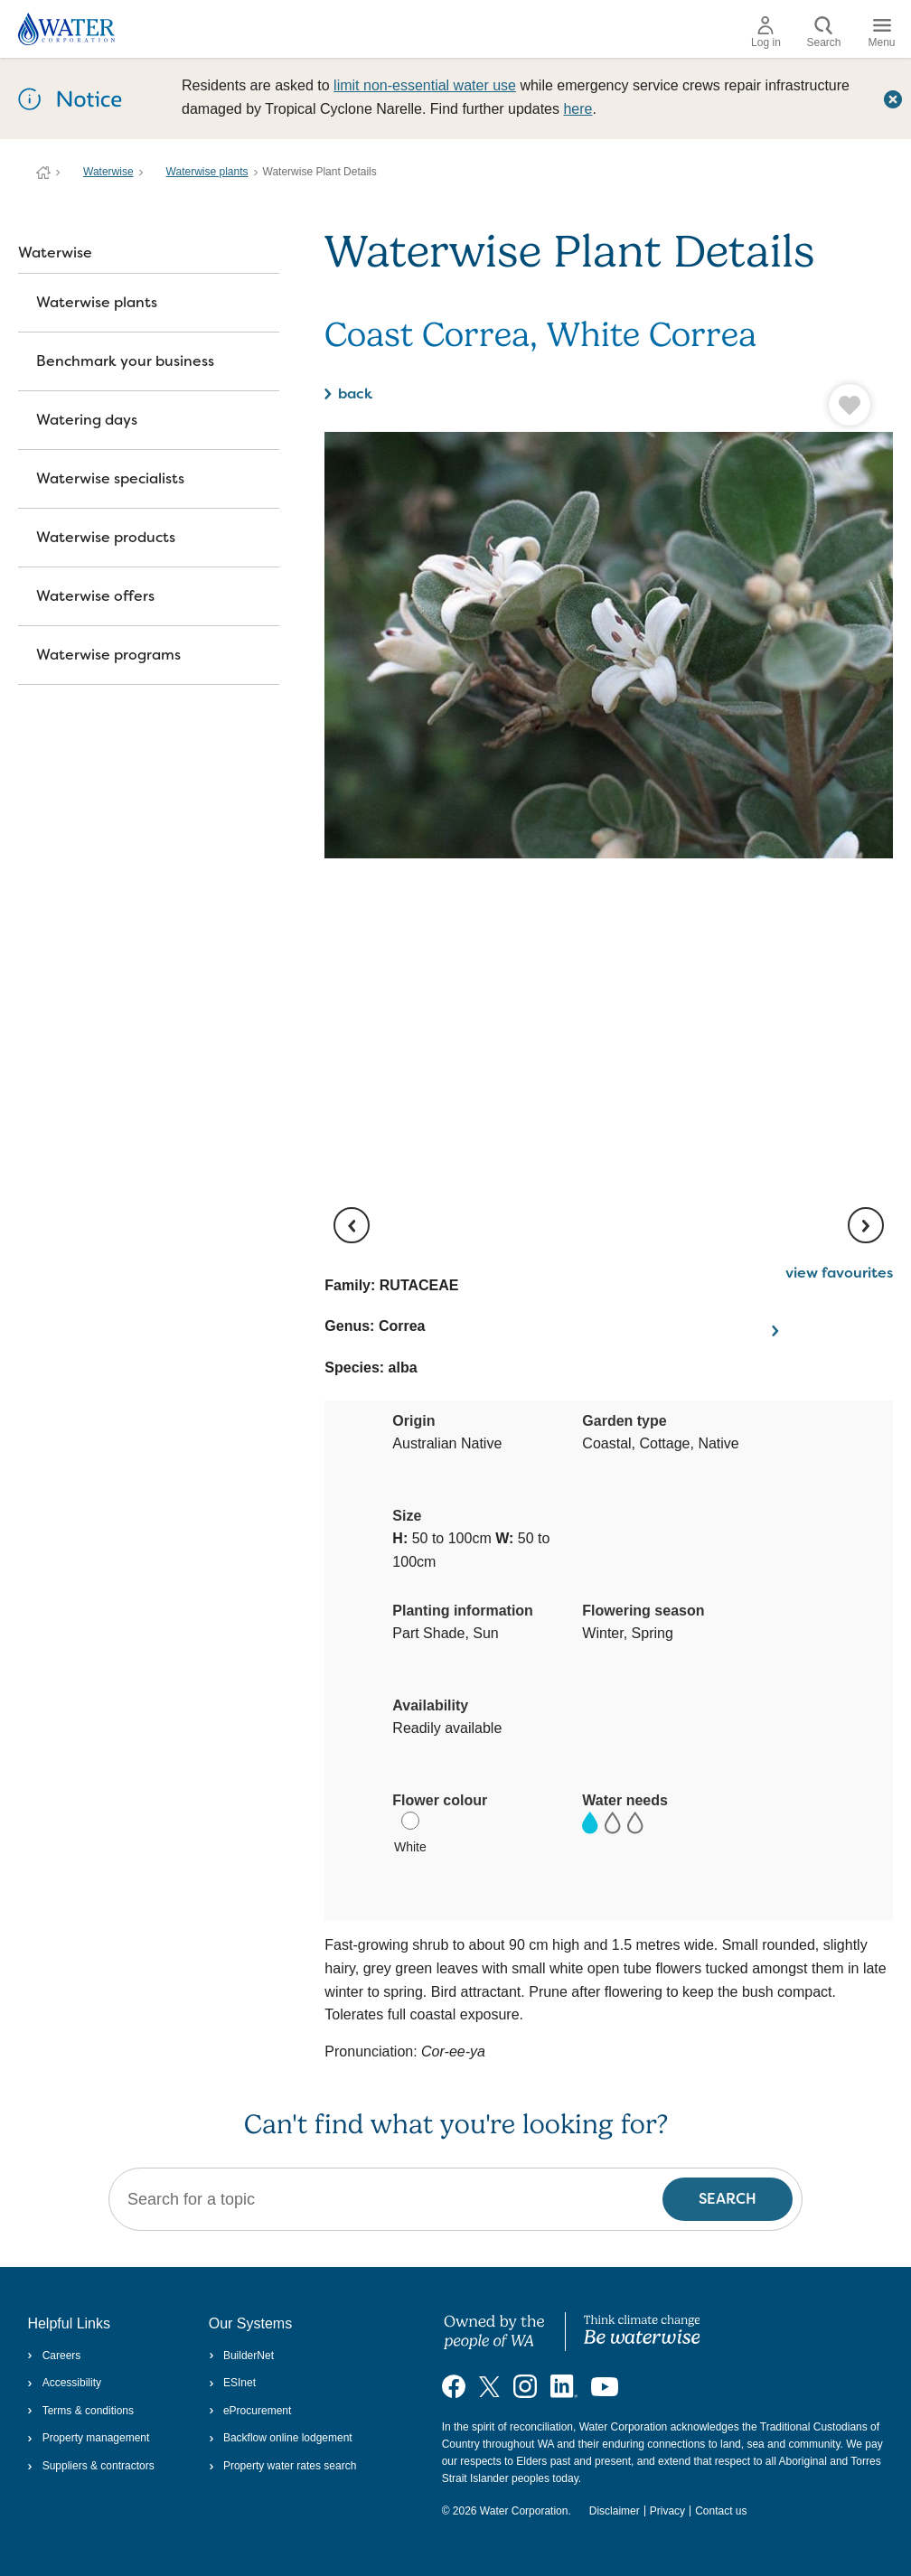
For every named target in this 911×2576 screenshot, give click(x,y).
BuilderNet (241, 2355)
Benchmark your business (125, 360)
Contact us (721, 2511)
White (410, 1833)
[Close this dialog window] (893, 98)
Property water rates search (283, 2465)
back (355, 393)
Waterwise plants (207, 171)
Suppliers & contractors (90, 2465)
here (577, 109)
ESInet (232, 2382)
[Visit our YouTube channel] (604, 2386)
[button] (772, 404)
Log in (766, 32)
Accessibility (64, 2382)
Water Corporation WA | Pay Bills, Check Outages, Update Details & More (43, 172)
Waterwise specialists (110, 478)
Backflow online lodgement (280, 2437)
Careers (53, 2355)
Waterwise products (105, 537)
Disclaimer (614, 2511)
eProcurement (250, 2410)
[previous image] (351, 1225)
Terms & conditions (80, 2410)
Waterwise (108, 171)
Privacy (667, 2511)
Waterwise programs (108, 654)
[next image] (866, 1225)
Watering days (86, 419)
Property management (88, 2437)
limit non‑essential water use (424, 85)
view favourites (839, 1272)
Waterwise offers (95, 595)
